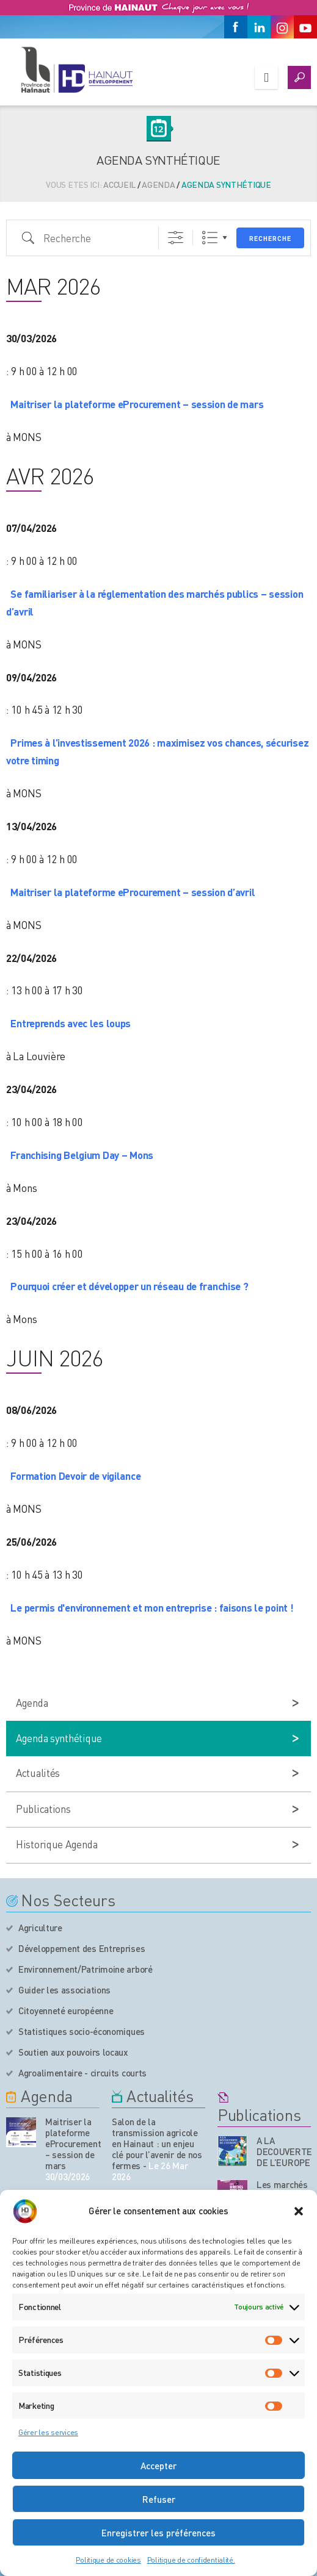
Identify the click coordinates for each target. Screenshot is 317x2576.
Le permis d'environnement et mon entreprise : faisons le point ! (151, 1607)
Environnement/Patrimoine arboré (85, 1969)
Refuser (158, 2499)
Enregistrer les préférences (158, 2533)
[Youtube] (305, 26)
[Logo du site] (76, 69)
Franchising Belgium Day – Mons (81, 1154)
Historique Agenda (56, 1844)
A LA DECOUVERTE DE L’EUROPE (284, 2151)
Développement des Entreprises (81, 1948)
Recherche (270, 238)
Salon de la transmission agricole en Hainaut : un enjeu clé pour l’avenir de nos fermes (157, 2143)
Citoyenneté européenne (65, 2010)
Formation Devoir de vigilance (75, 1475)
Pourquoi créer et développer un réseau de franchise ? (129, 1286)
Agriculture (40, 1927)
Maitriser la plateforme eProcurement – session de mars (136, 404)
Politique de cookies (108, 2559)
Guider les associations (64, 1990)
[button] (299, 2211)
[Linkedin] (259, 26)
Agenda (158, 184)
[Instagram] (282, 26)
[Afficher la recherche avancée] (175, 237)
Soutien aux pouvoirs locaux (73, 2052)
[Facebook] (235, 26)
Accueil (119, 184)
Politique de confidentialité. (191, 2559)
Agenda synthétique (59, 1738)
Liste (209, 237)
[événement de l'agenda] (21, 2132)
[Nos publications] (232, 2151)
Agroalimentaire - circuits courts (82, 2073)
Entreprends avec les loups (70, 1023)
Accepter (158, 2465)
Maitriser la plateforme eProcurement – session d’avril (132, 892)
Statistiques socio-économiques (81, 2031)
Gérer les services (48, 2432)
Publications (43, 1808)
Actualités (38, 1772)
